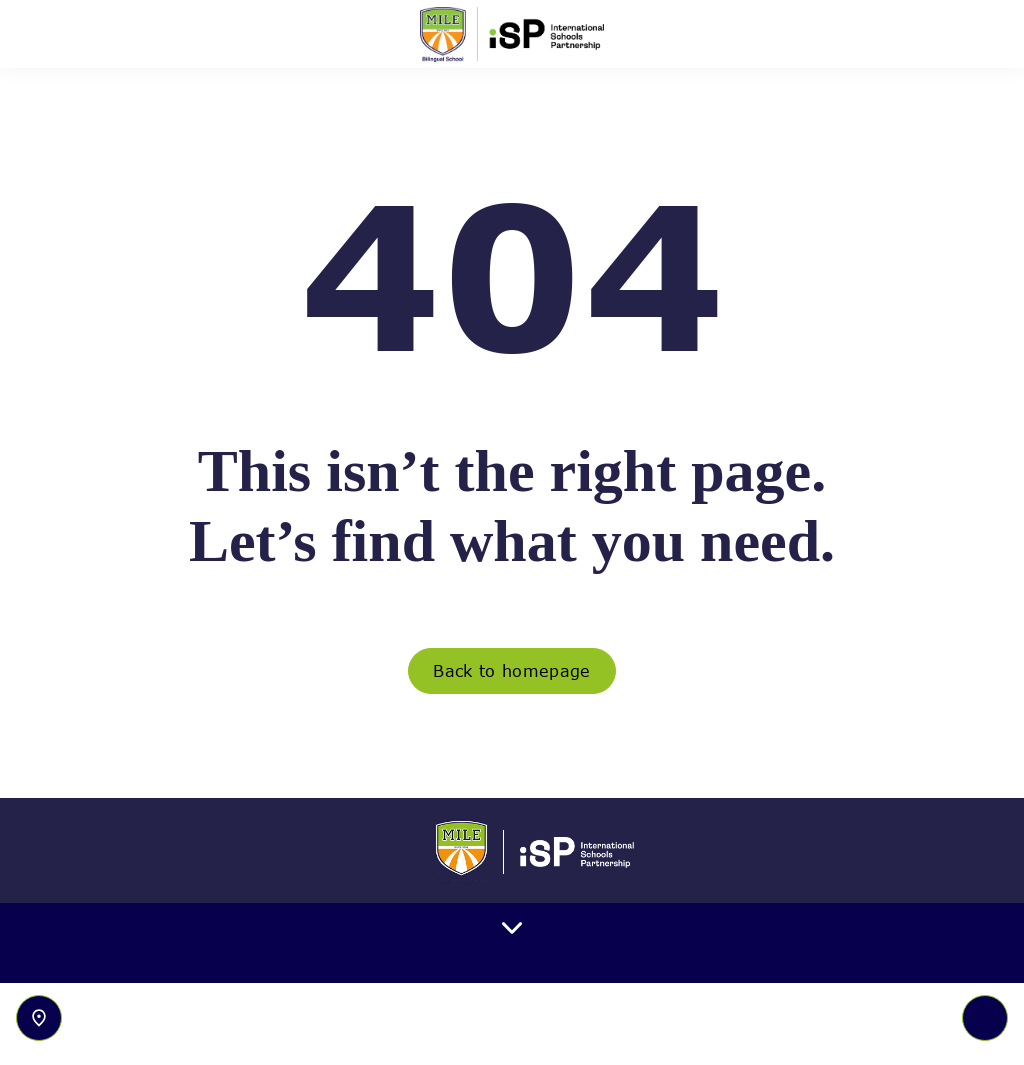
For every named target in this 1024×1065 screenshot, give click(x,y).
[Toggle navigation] (985, 1018)
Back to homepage (511, 671)
